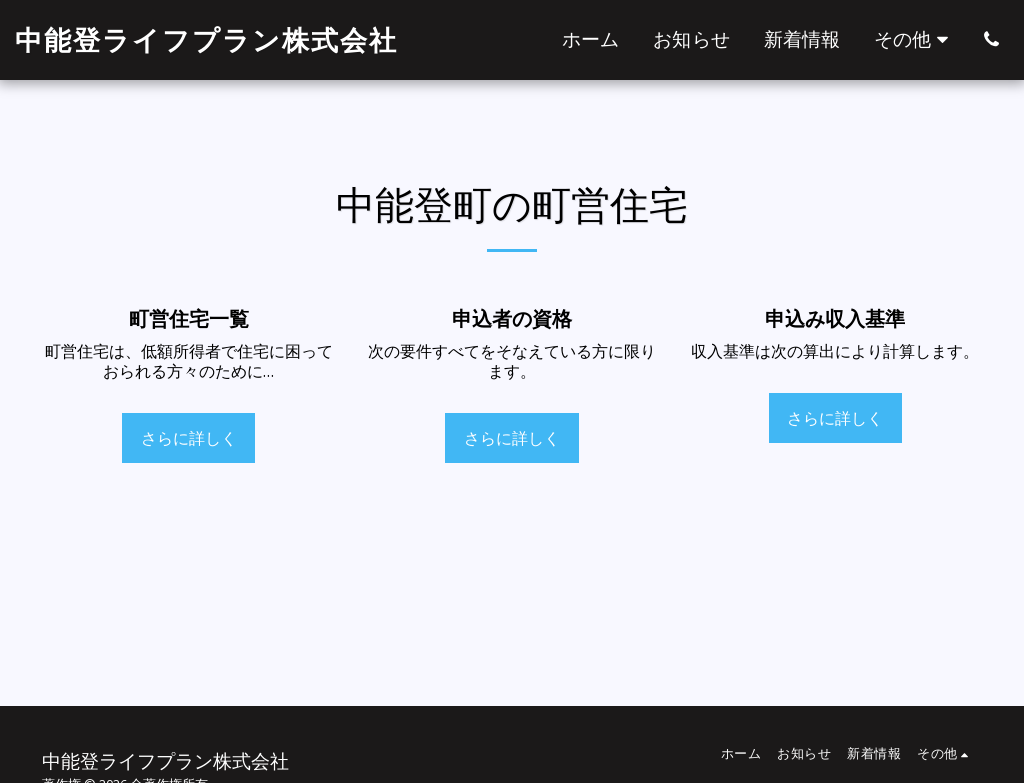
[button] (991, 39)
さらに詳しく (189, 438)
